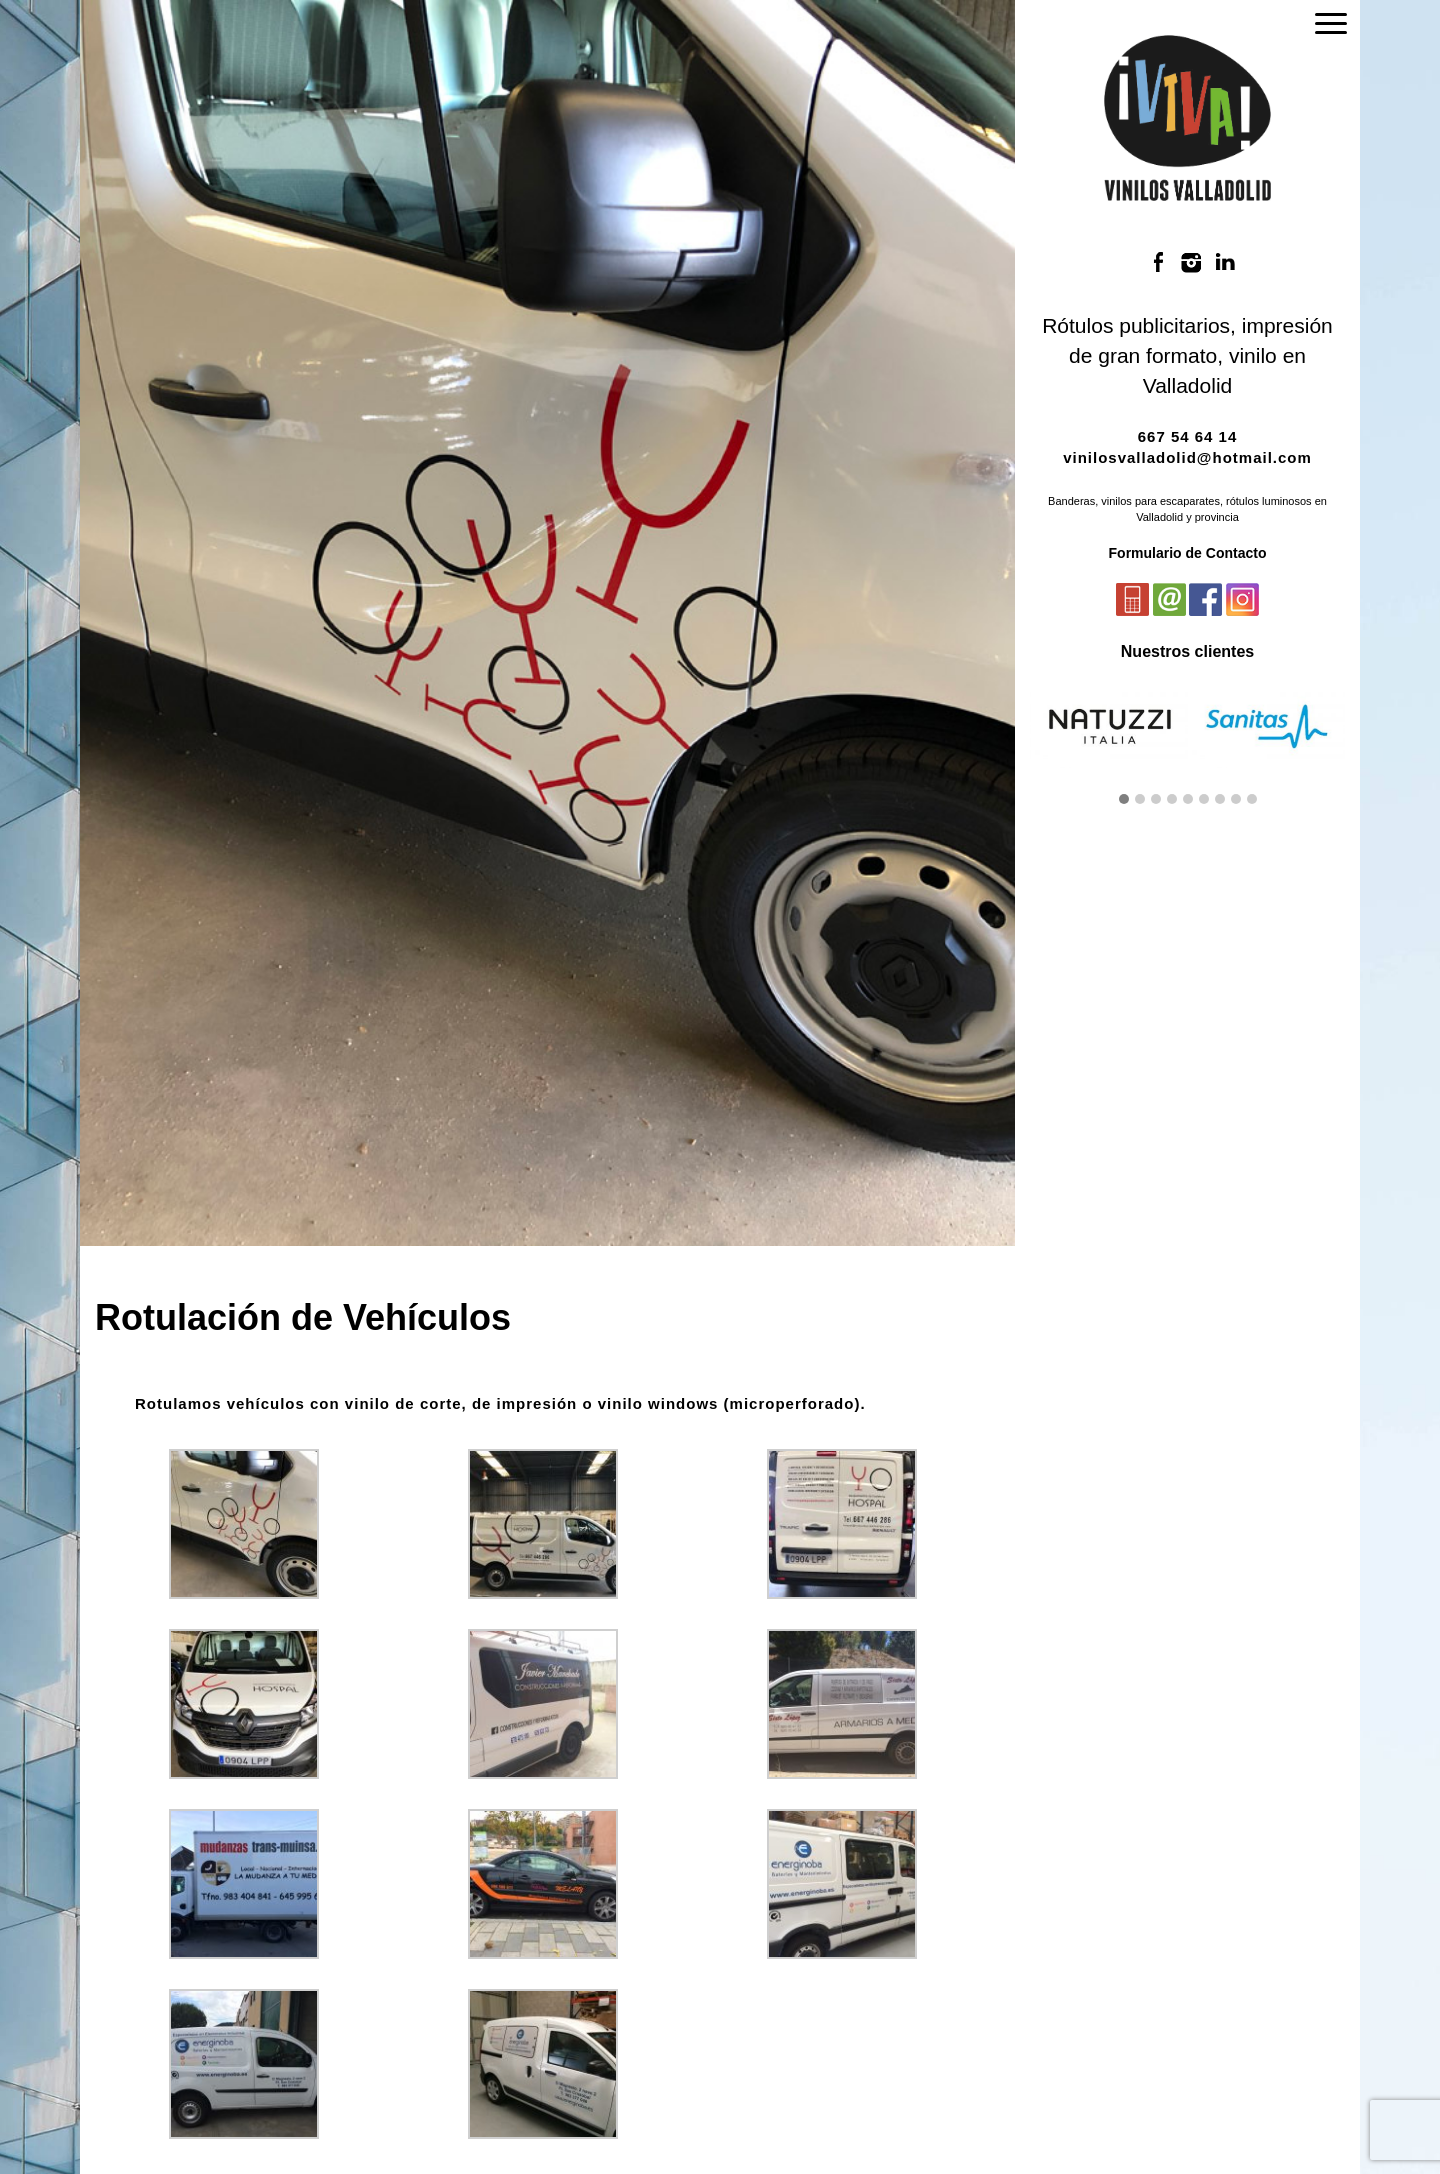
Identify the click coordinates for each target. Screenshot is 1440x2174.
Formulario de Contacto (1188, 553)
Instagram (1192, 262)
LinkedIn (1225, 262)
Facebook (1158, 262)
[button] (1124, 800)
